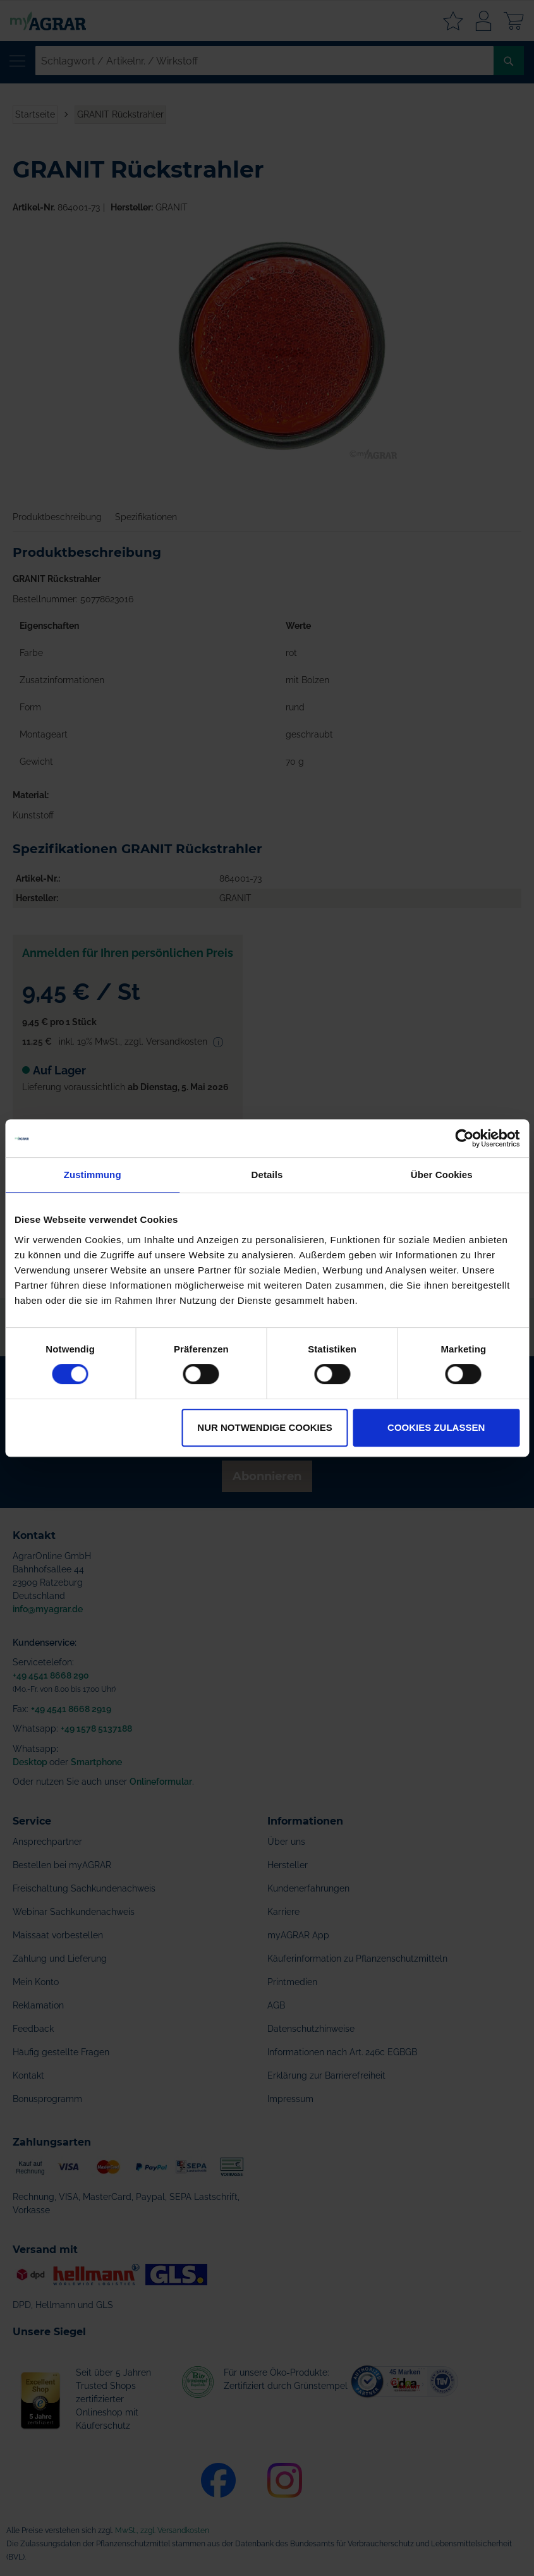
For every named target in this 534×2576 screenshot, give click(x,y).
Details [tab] (267, 1174)
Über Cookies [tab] (442, 1174)
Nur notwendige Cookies (264, 1427)
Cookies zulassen (436, 1427)
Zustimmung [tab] (92, 1174)
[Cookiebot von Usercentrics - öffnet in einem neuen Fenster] (464, 1138)
